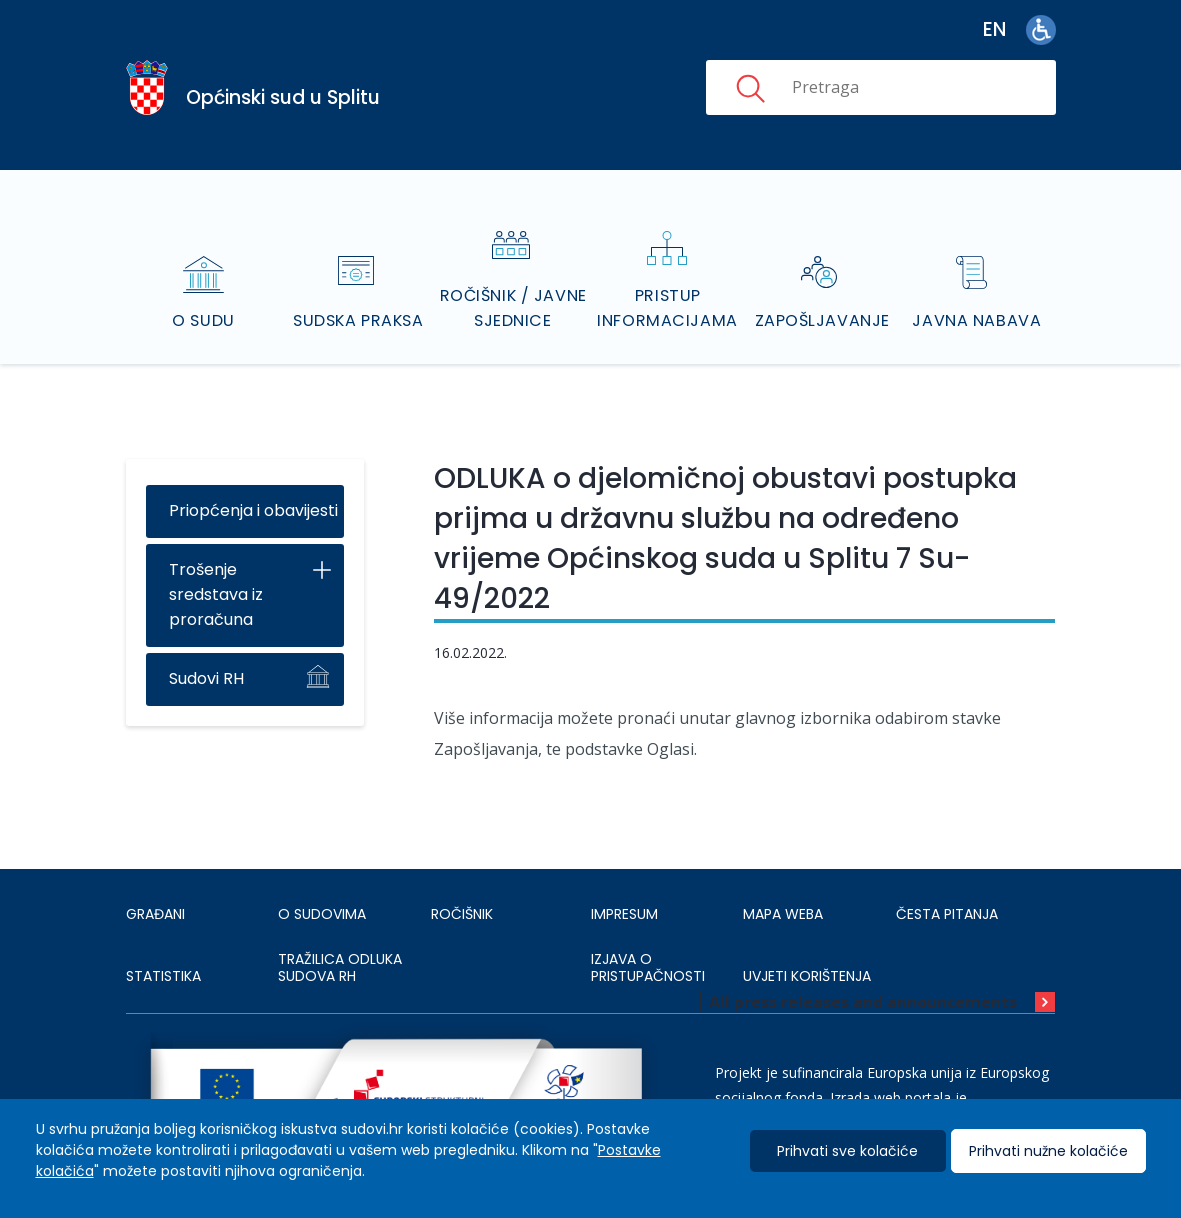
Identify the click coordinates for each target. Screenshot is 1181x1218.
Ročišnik (462, 889)
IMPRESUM (624, 889)
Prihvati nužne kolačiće (1048, 1151)
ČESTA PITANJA (947, 889)
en (994, 29)
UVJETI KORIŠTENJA (807, 951)
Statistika (163, 951)
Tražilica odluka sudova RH (340, 943)
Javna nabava (977, 294)
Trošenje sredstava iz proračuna (216, 569)
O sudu (203, 294)
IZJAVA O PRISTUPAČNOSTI (648, 943)
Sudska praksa (358, 294)
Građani (155, 889)
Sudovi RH (206, 653)
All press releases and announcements (863, 977)
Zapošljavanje (822, 294)
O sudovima (322, 889)
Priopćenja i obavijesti (253, 485)
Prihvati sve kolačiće (847, 1151)
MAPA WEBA (783, 889)
